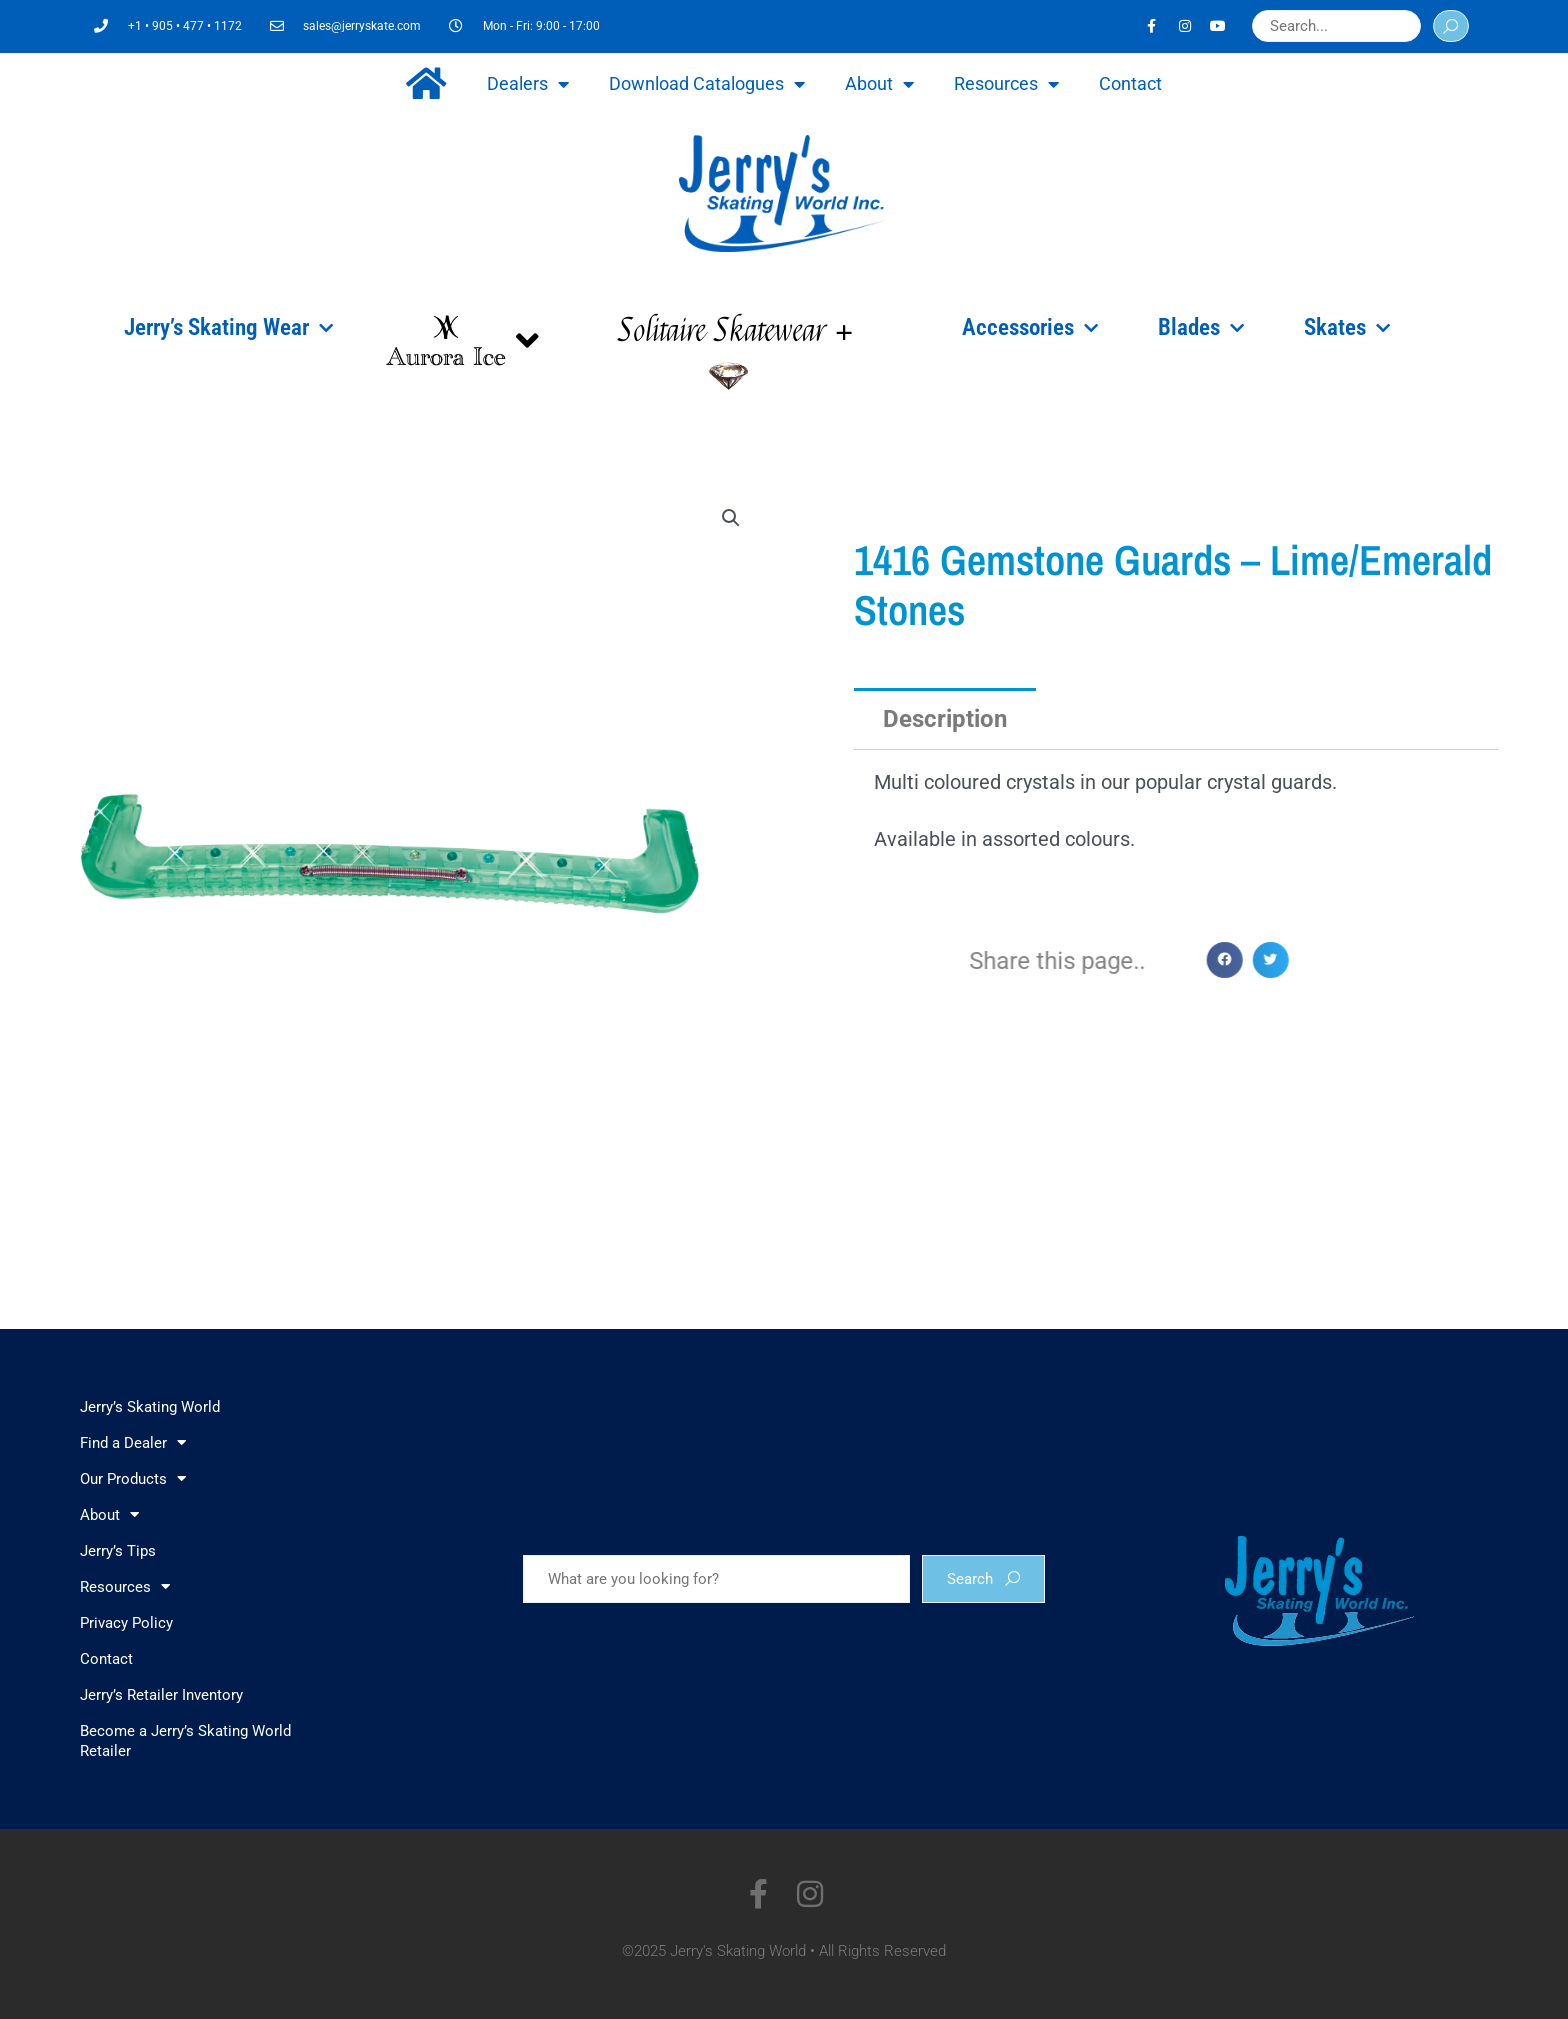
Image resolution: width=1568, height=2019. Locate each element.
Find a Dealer (133, 1442)
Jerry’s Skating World (150, 1407)
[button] (731, 518)
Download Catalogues (707, 84)
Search (983, 1579)
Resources (1006, 84)
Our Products (133, 1478)
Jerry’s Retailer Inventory (161, 1695)
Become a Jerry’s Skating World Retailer (185, 1741)
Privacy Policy (126, 1623)
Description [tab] (945, 719)
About (879, 84)
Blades (1201, 328)
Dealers (528, 84)
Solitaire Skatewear (735, 331)
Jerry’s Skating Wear (228, 328)
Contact (1130, 83)
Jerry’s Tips (118, 1551)
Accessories (1030, 328)
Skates (1347, 328)
